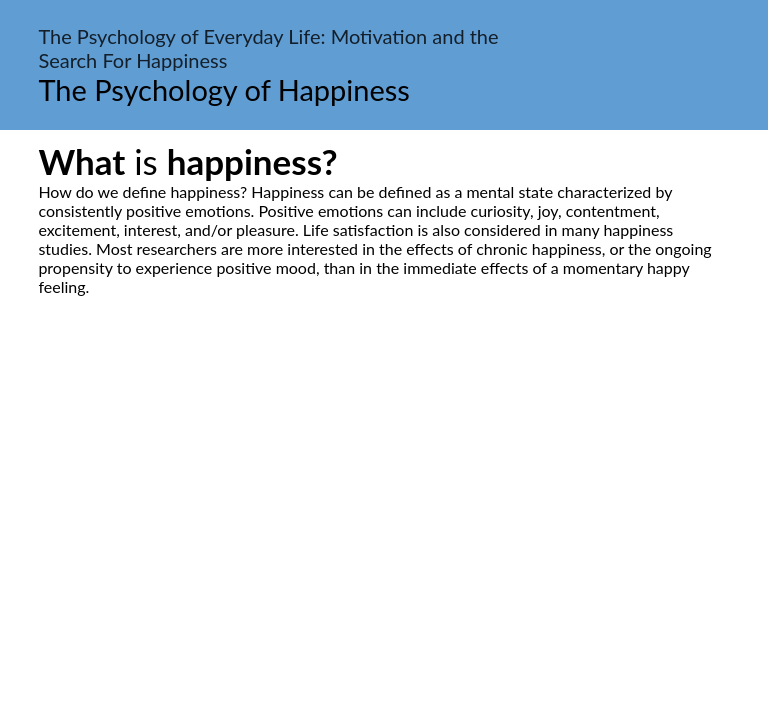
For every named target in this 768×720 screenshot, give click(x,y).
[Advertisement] (384, 484)
